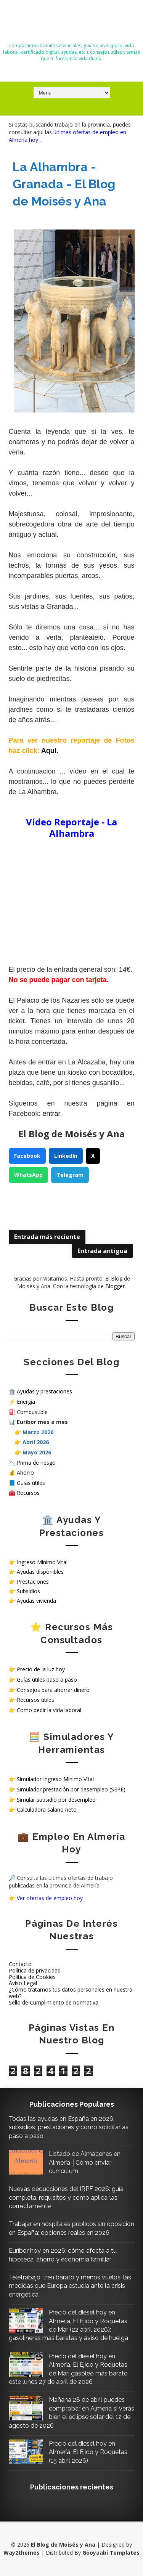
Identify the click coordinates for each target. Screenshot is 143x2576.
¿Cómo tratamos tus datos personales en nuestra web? (70, 1993)
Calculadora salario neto (47, 1809)
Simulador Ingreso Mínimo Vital (55, 1779)
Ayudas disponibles (40, 1571)
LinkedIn (65, 1155)
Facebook (27, 1155)
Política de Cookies (32, 1977)
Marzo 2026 (37, 1432)
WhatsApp (28, 1174)
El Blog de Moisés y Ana (71, 24)
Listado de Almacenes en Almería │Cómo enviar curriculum (85, 2162)
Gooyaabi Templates (111, 2552)
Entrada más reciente (47, 1237)
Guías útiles (31, 1482)
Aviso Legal (23, 1983)
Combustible (32, 1412)
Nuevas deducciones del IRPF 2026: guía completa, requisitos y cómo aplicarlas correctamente (66, 2197)
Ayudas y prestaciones (44, 1391)
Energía (26, 1401)
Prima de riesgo (36, 1462)
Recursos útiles (35, 1699)
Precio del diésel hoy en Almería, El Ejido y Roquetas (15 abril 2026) (88, 2452)
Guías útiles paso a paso (47, 1679)
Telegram (70, 1174)
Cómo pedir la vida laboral (49, 1710)
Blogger (115, 1286)
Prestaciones (33, 1581)
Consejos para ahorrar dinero (53, 1689)
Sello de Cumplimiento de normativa (53, 2002)
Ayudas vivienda (36, 1600)
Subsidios (28, 1591)
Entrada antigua (102, 1251)
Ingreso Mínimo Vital (42, 1562)
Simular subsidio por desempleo (56, 1799)
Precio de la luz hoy (41, 1669)
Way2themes (21, 2552)
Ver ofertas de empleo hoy (50, 1898)
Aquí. (49, 750)
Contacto (20, 1964)
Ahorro (25, 1472)
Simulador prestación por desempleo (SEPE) (71, 1789)
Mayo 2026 (36, 1452)
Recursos (28, 1492)
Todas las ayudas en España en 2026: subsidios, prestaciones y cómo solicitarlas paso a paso (69, 2127)
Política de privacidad (35, 1970)
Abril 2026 (35, 1442)
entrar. (52, 1113)
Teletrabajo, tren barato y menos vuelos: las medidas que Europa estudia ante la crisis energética (70, 2286)
